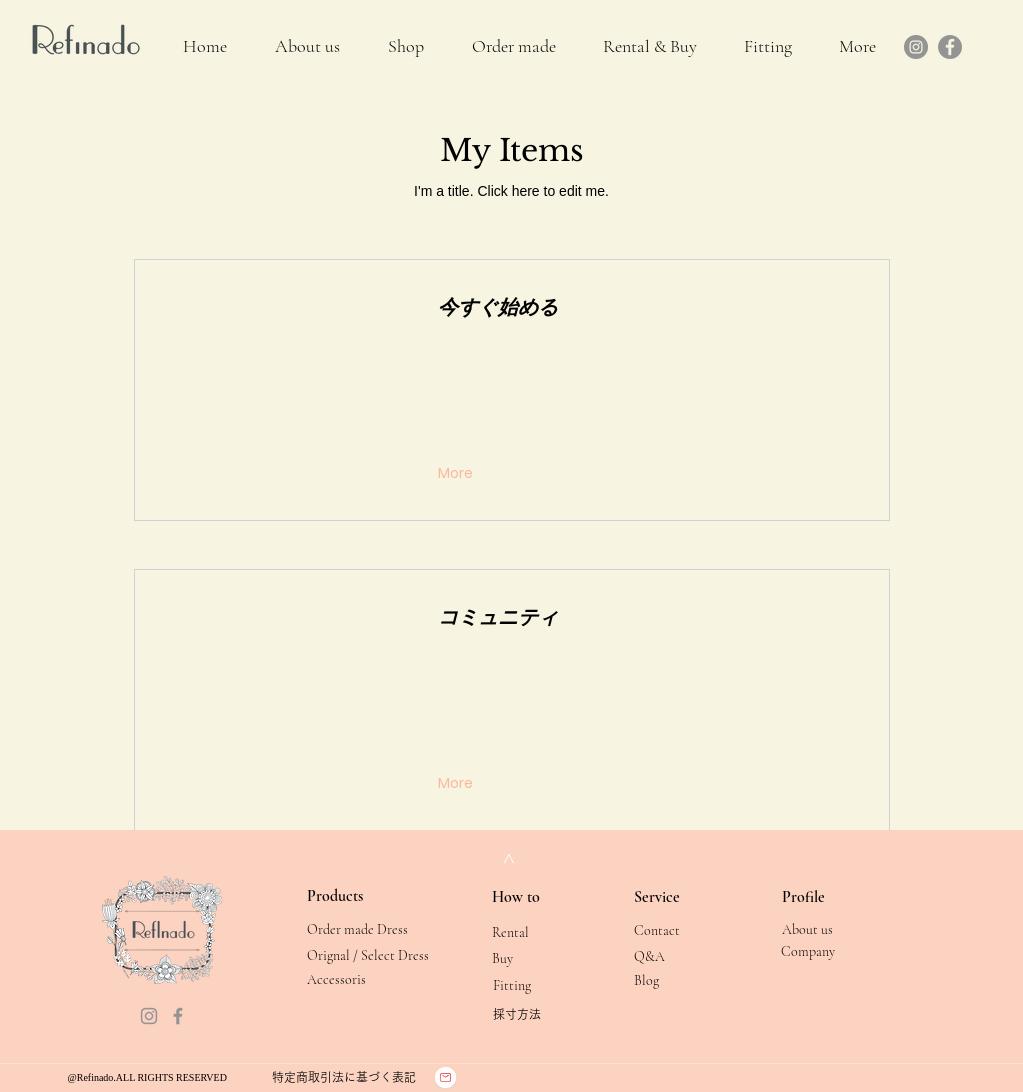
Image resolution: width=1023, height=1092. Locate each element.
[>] (508, 858)
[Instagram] (916, 47)
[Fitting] (538, 985)
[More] (457, 474)
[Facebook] (950, 47)
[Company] (826, 951)
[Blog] (679, 980)
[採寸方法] (538, 1014)
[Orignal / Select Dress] (368, 955)
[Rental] (537, 932)
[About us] (827, 929)
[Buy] (537, 958)
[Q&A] (679, 956)
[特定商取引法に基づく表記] (344, 1077)
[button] (650, 46)
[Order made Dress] (358, 929)
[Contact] (679, 930)
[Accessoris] (352, 979)
